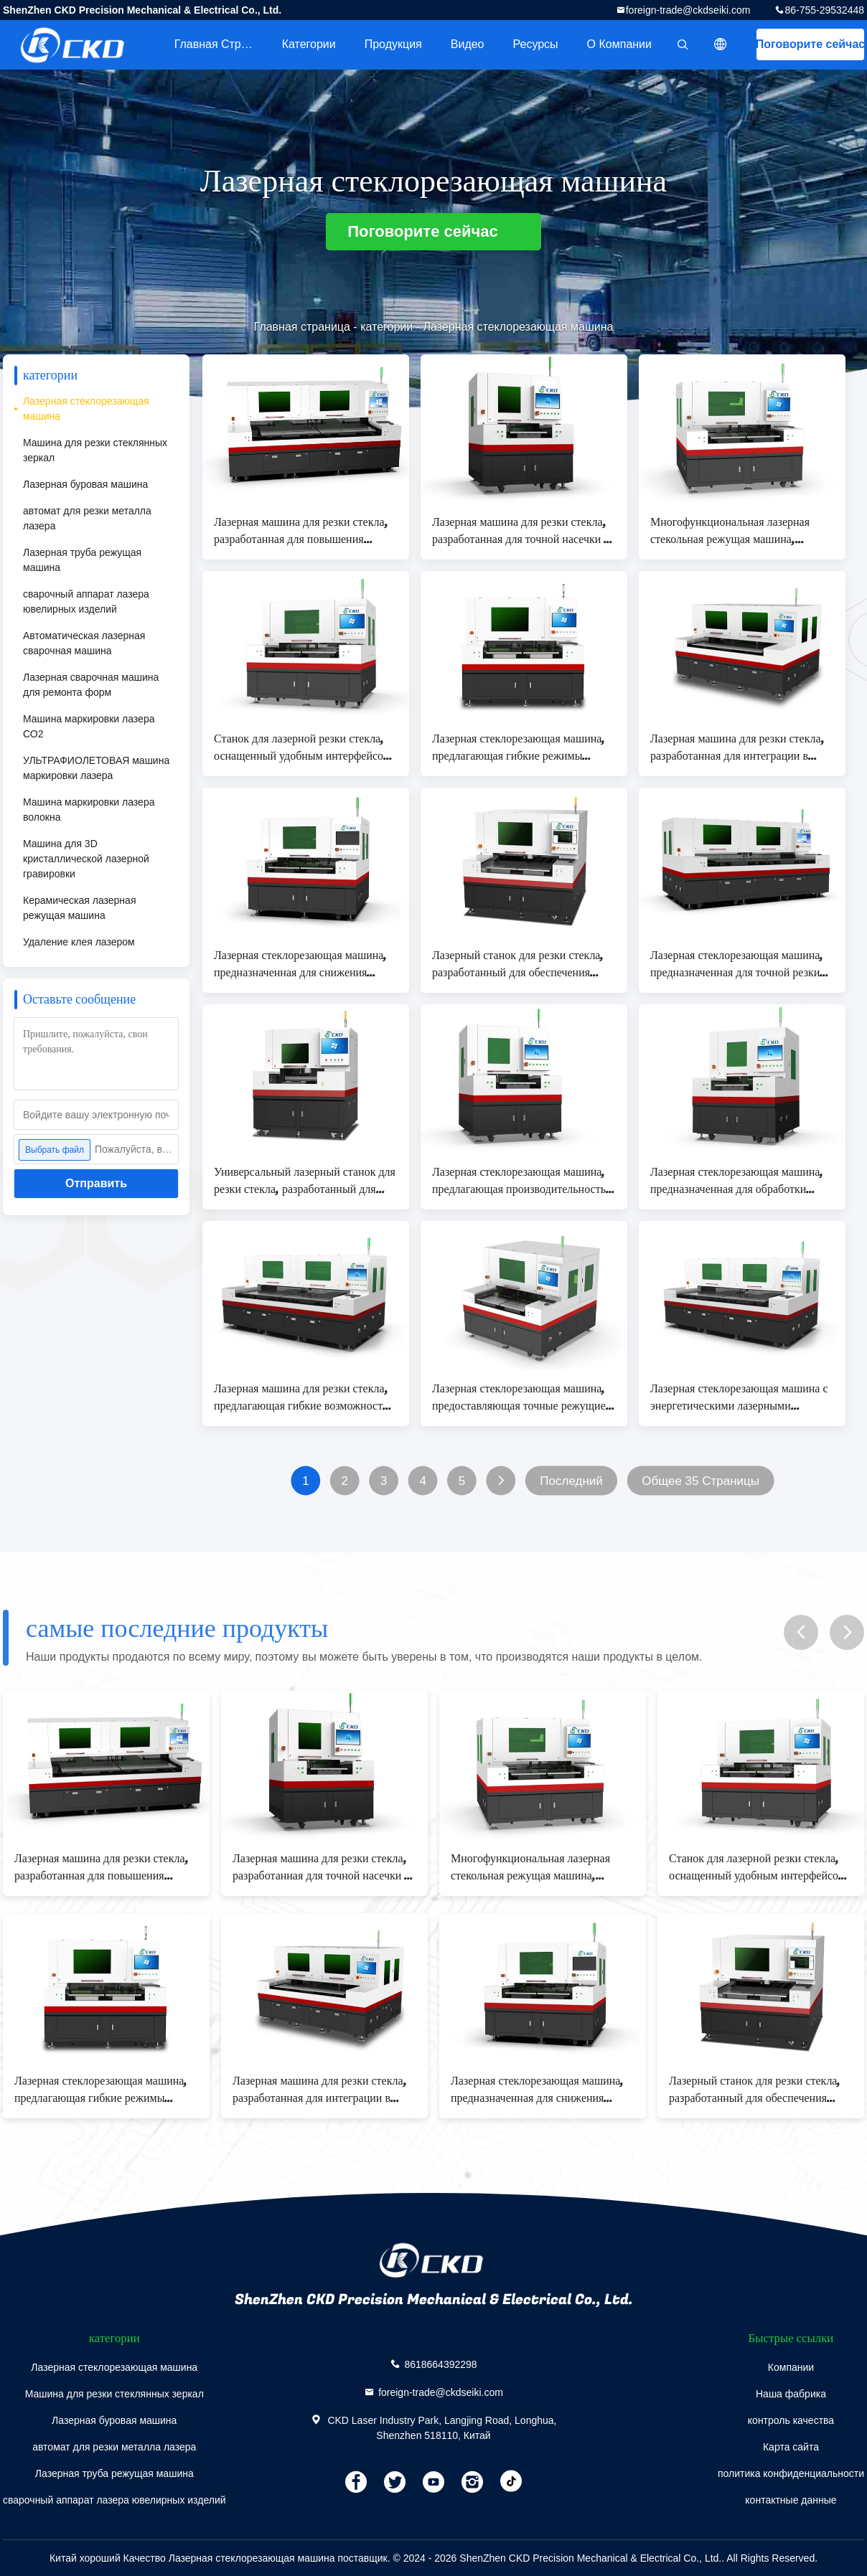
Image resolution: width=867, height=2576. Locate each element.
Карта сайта (791, 2447)
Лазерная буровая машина (85, 484)
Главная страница (221, 44)
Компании (791, 2367)
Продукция (393, 44)
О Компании (619, 44)
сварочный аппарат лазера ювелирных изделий (86, 601)
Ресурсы (535, 44)
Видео (467, 44)
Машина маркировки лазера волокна (88, 809)
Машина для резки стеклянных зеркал (95, 450)
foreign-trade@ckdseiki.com (688, 10)
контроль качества (791, 2420)
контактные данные (790, 2500)
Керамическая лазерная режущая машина (79, 908)
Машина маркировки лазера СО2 (88, 726)
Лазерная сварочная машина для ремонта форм (91, 684)
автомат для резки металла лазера (87, 518)
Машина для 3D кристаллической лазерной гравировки (86, 858)
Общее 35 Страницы (700, 1481)
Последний (571, 1481)
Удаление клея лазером (79, 942)
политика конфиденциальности (791, 2473)
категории (309, 44)
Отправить (96, 1183)
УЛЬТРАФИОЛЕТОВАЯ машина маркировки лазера (96, 768)
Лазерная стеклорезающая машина (86, 408)
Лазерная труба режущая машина (82, 560)
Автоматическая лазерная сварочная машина (84, 643)
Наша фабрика (791, 2394)
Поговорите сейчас (810, 44)
